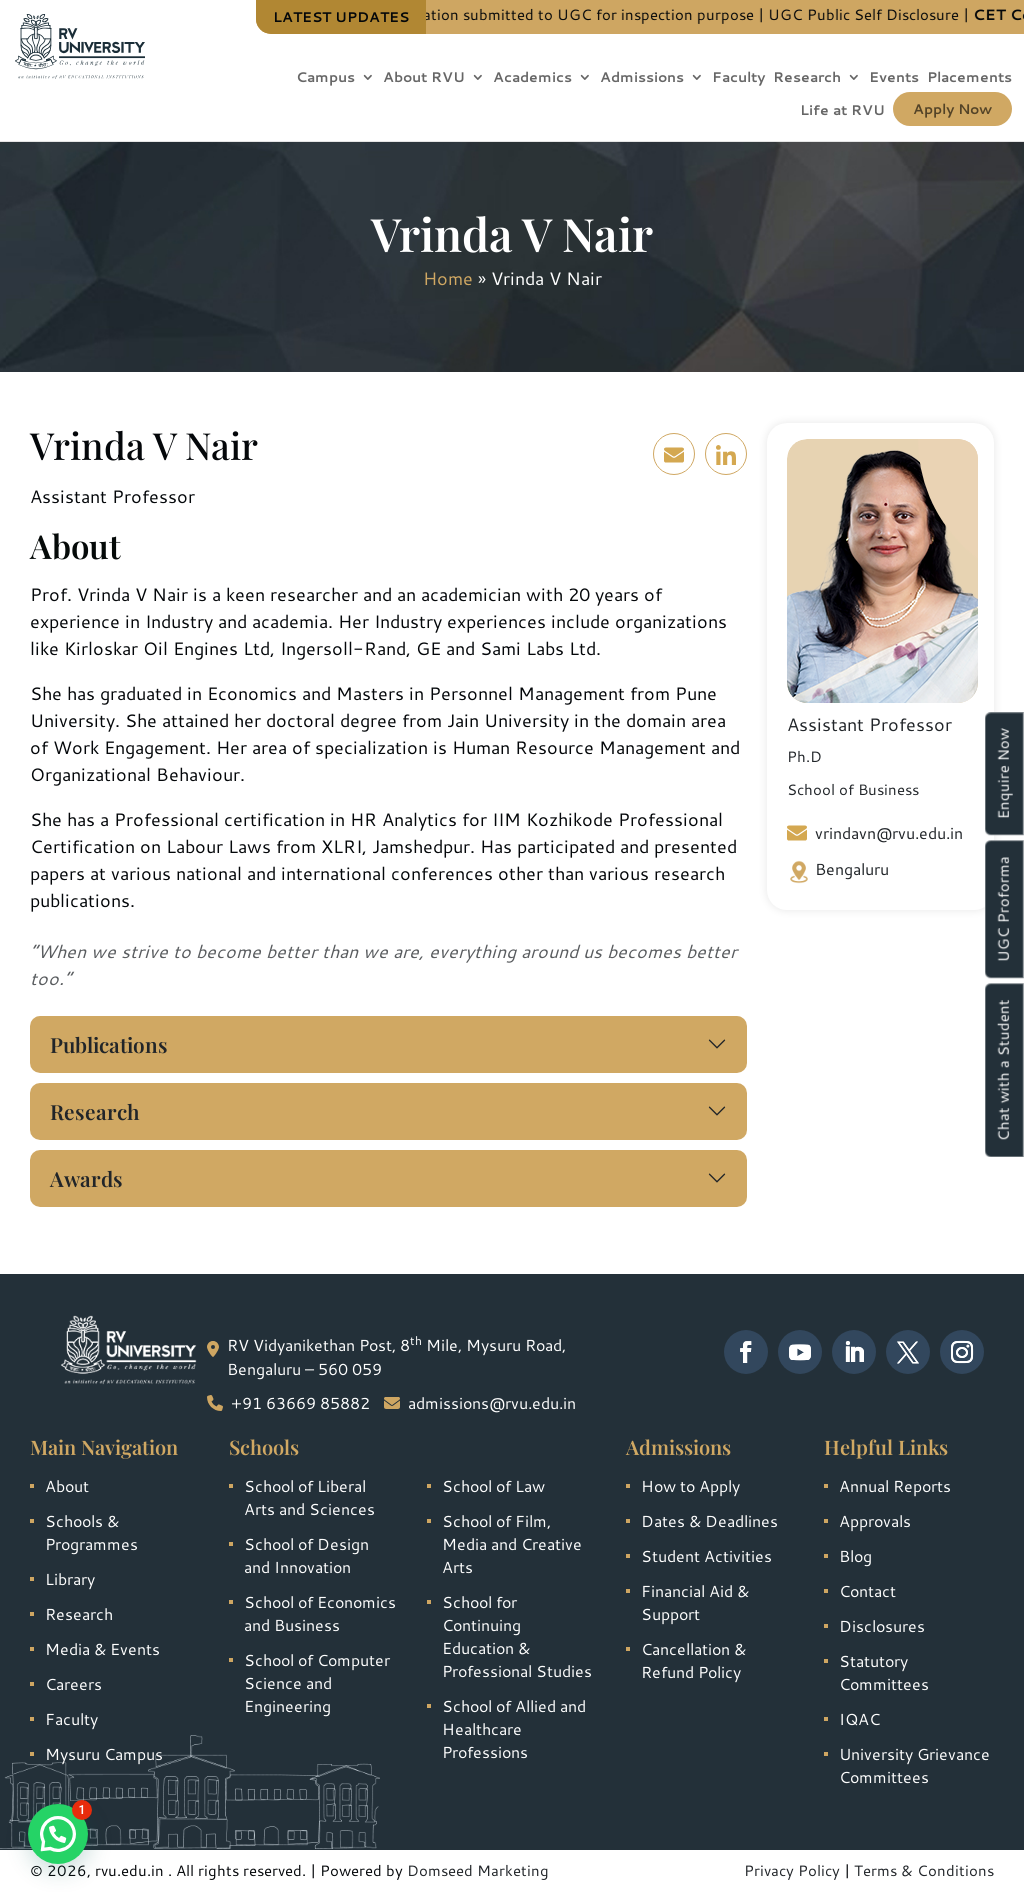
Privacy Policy (792, 1870)
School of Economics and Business (320, 1613)
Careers (73, 1683)
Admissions (642, 78)
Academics (532, 78)
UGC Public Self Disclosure (916, 14)
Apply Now (952, 109)
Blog (855, 1555)
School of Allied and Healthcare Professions (514, 1728)
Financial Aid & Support (695, 1602)
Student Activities (706, 1555)
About (67, 1485)
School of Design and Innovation (306, 1555)
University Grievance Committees (914, 1765)
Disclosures (882, 1625)
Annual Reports (895, 1485)
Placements (969, 78)
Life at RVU (842, 111)
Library (70, 1578)
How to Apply (690, 1485)
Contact (867, 1590)
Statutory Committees (884, 1672)
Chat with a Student (1003, 1070)
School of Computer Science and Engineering (317, 1682)
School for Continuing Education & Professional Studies (517, 1636)
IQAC (859, 1718)
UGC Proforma (1003, 909)
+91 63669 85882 (300, 1402)
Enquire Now (1003, 773)
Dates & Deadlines (709, 1520)
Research (807, 78)
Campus (325, 78)
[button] (58, 1834)
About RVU (424, 78)
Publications (109, 1044)
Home (448, 278)
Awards (86, 1178)
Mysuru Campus (104, 1753)
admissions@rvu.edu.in (492, 1402)
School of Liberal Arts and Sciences (309, 1497)
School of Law (493, 1485)
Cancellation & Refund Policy (693, 1660)
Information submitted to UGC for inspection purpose (617, 14)
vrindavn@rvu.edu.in (875, 833)
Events (894, 78)
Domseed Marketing (478, 1870)
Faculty (738, 78)
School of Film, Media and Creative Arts (512, 1543)
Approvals (875, 1520)
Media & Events (102, 1648)
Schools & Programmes (91, 1532)
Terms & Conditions (924, 1870)
